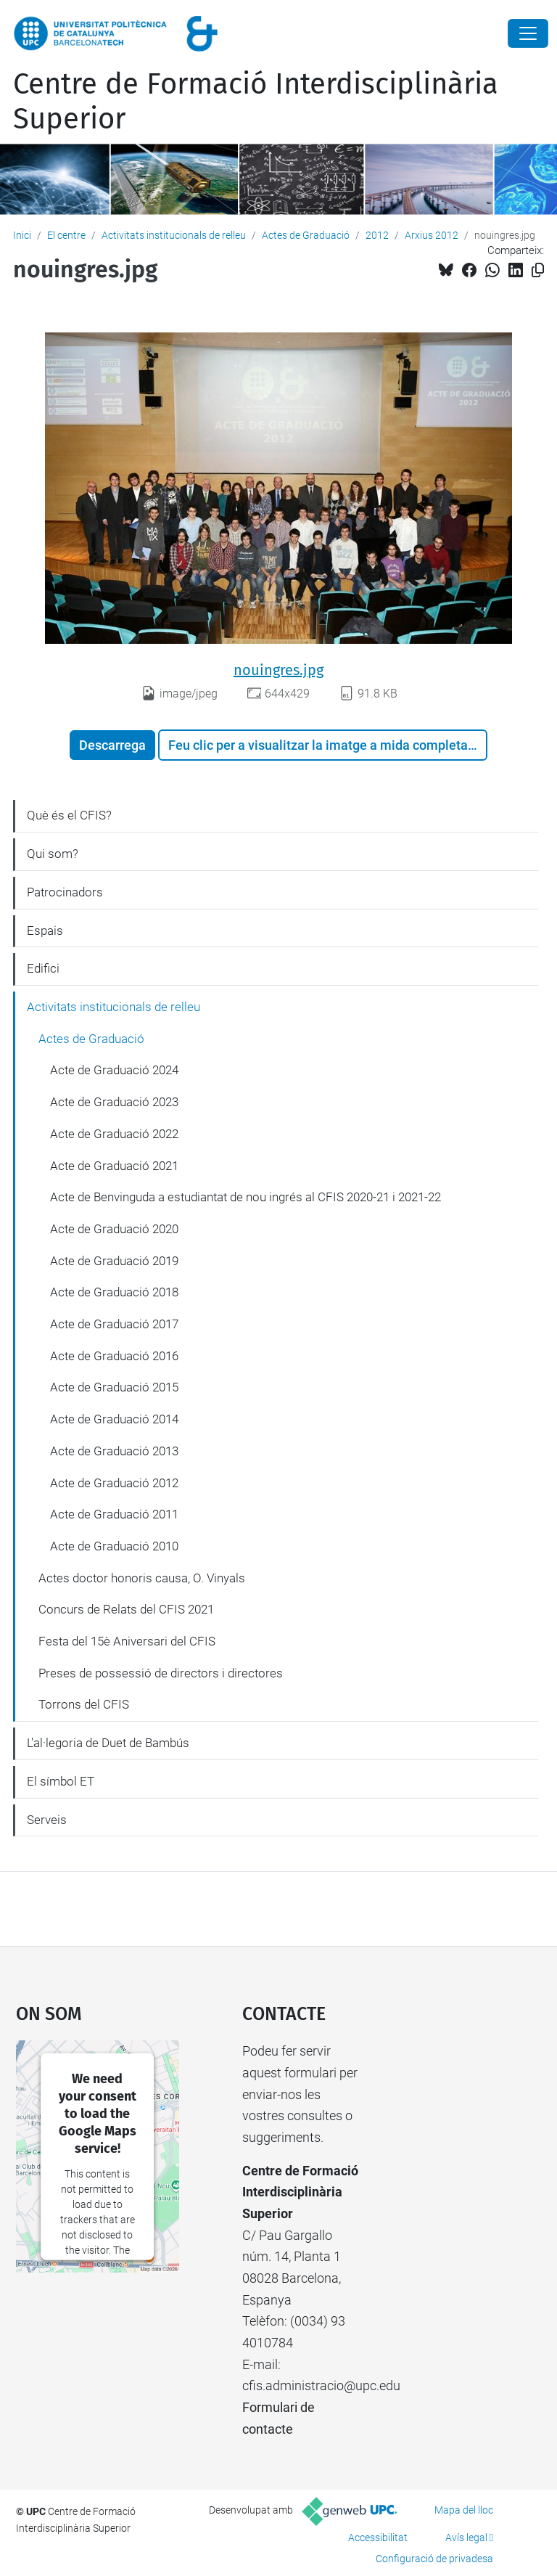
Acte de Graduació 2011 (114, 1514)
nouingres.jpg (278, 670)
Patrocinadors (65, 892)
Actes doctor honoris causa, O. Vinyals (141, 1578)
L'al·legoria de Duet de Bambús (108, 1742)
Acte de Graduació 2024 (114, 1070)
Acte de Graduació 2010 (114, 1546)
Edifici (43, 968)
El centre (66, 235)
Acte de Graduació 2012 (114, 1483)
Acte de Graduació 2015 (114, 1387)
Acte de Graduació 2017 (114, 1324)
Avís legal (466, 2537)
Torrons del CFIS (83, 1704)
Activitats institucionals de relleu (174, 235)
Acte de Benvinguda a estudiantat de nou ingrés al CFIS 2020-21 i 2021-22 (245, 1197)
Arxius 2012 (431, 235)
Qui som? (52, 853)
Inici (22, 235)
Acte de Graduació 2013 (114, 1451)
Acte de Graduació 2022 (114, 1134)
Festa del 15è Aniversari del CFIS (126, 1641)
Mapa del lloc (463, 2510)
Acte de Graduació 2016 (114, 1356)
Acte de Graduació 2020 (114, 1229)
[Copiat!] (538, 270)
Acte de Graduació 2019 (114, 1261)
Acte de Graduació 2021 (114, 1165)
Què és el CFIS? (69, 815)
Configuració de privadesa (434, 2558)
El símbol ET (60, 1781)
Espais (45, 930)
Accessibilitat (378, 2537)
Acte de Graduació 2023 (114, 1102)
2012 (377, 235)
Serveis (47, 1819)
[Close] (528, 33)
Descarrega (112, 745)
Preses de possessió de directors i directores (160, 1673)
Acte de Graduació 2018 (114, 1292)
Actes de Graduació (306, 235)
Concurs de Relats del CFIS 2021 (126, 1609)
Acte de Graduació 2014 (114, 1419)
